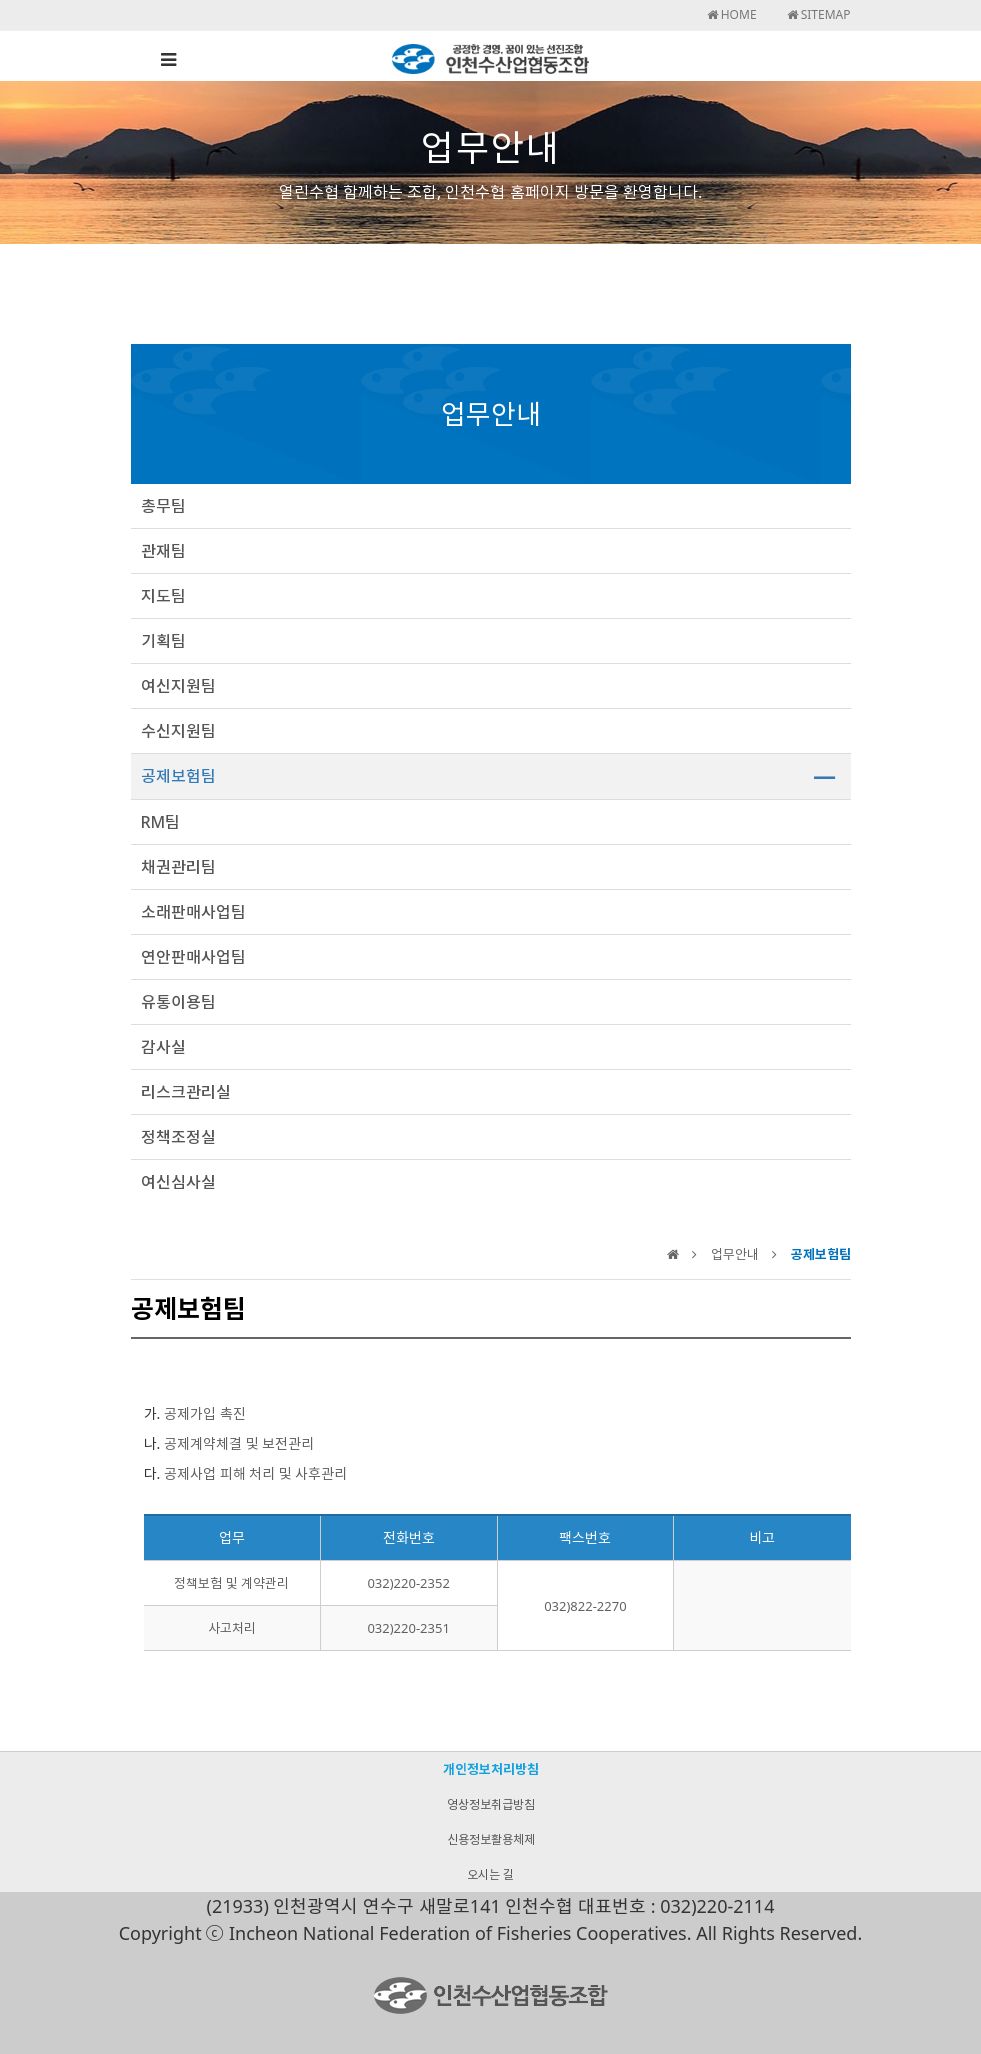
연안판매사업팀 (193, 957)
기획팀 (163, 641)
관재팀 (163, 551)
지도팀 (163, 596)
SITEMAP (819, 14)
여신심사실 (178, 1182)
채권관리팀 (178, 867)
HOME (732, 14)
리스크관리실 (186, 1092)
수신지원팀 (178, 731)
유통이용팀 (178, 1002)
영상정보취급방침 (491, 1804)
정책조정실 (178, 1137)
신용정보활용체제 (491, 1839)
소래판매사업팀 (193, 912)
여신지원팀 (178, 686)
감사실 (163, 1047)
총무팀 (163, 506)
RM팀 (161, 822)
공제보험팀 (178, 776)
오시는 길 (490, 1874)
